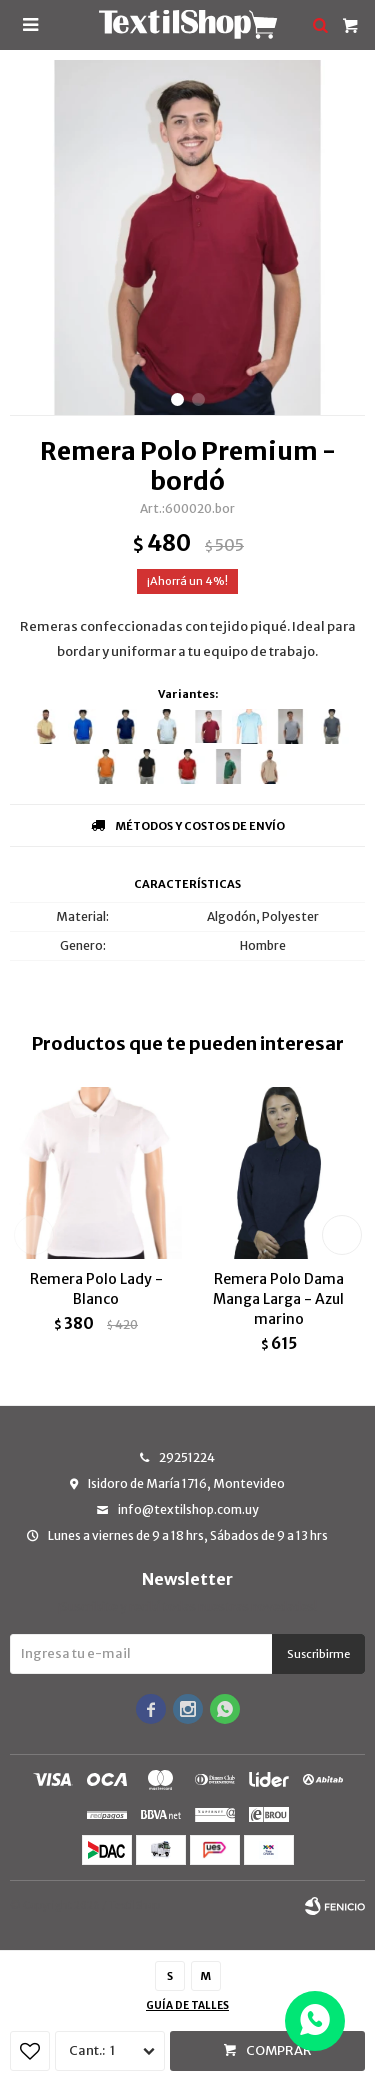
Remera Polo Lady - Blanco (96, 1289)
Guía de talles (187, 2005)
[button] (177, 399)
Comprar (279, 2050)
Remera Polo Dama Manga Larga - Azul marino (278, 1299)
